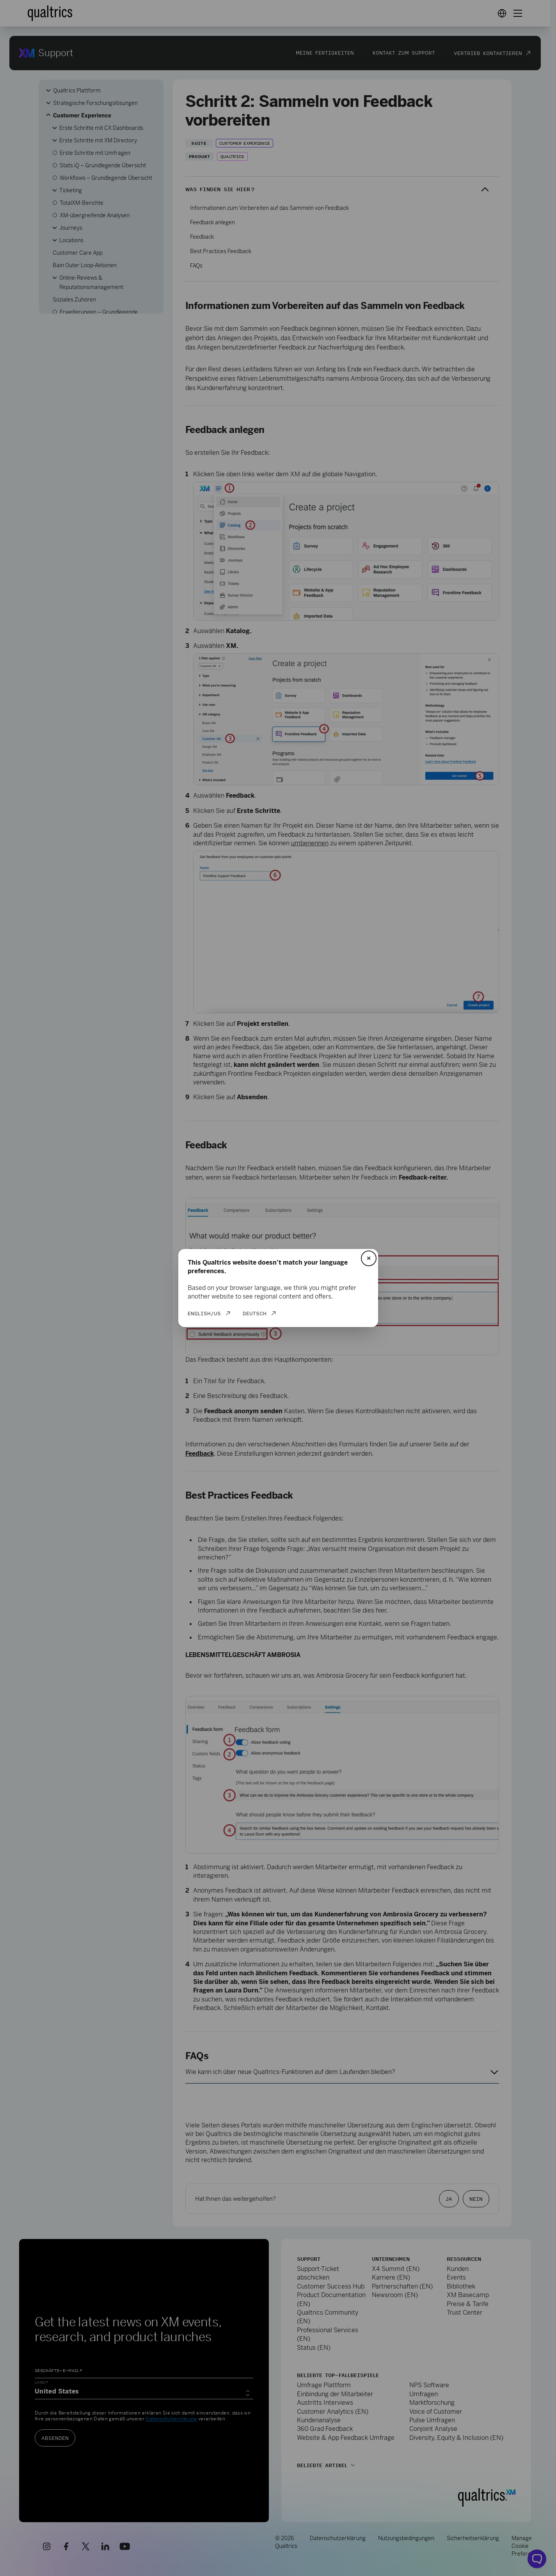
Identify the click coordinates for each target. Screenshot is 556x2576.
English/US (204, 1313)
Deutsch (254, 1313)
